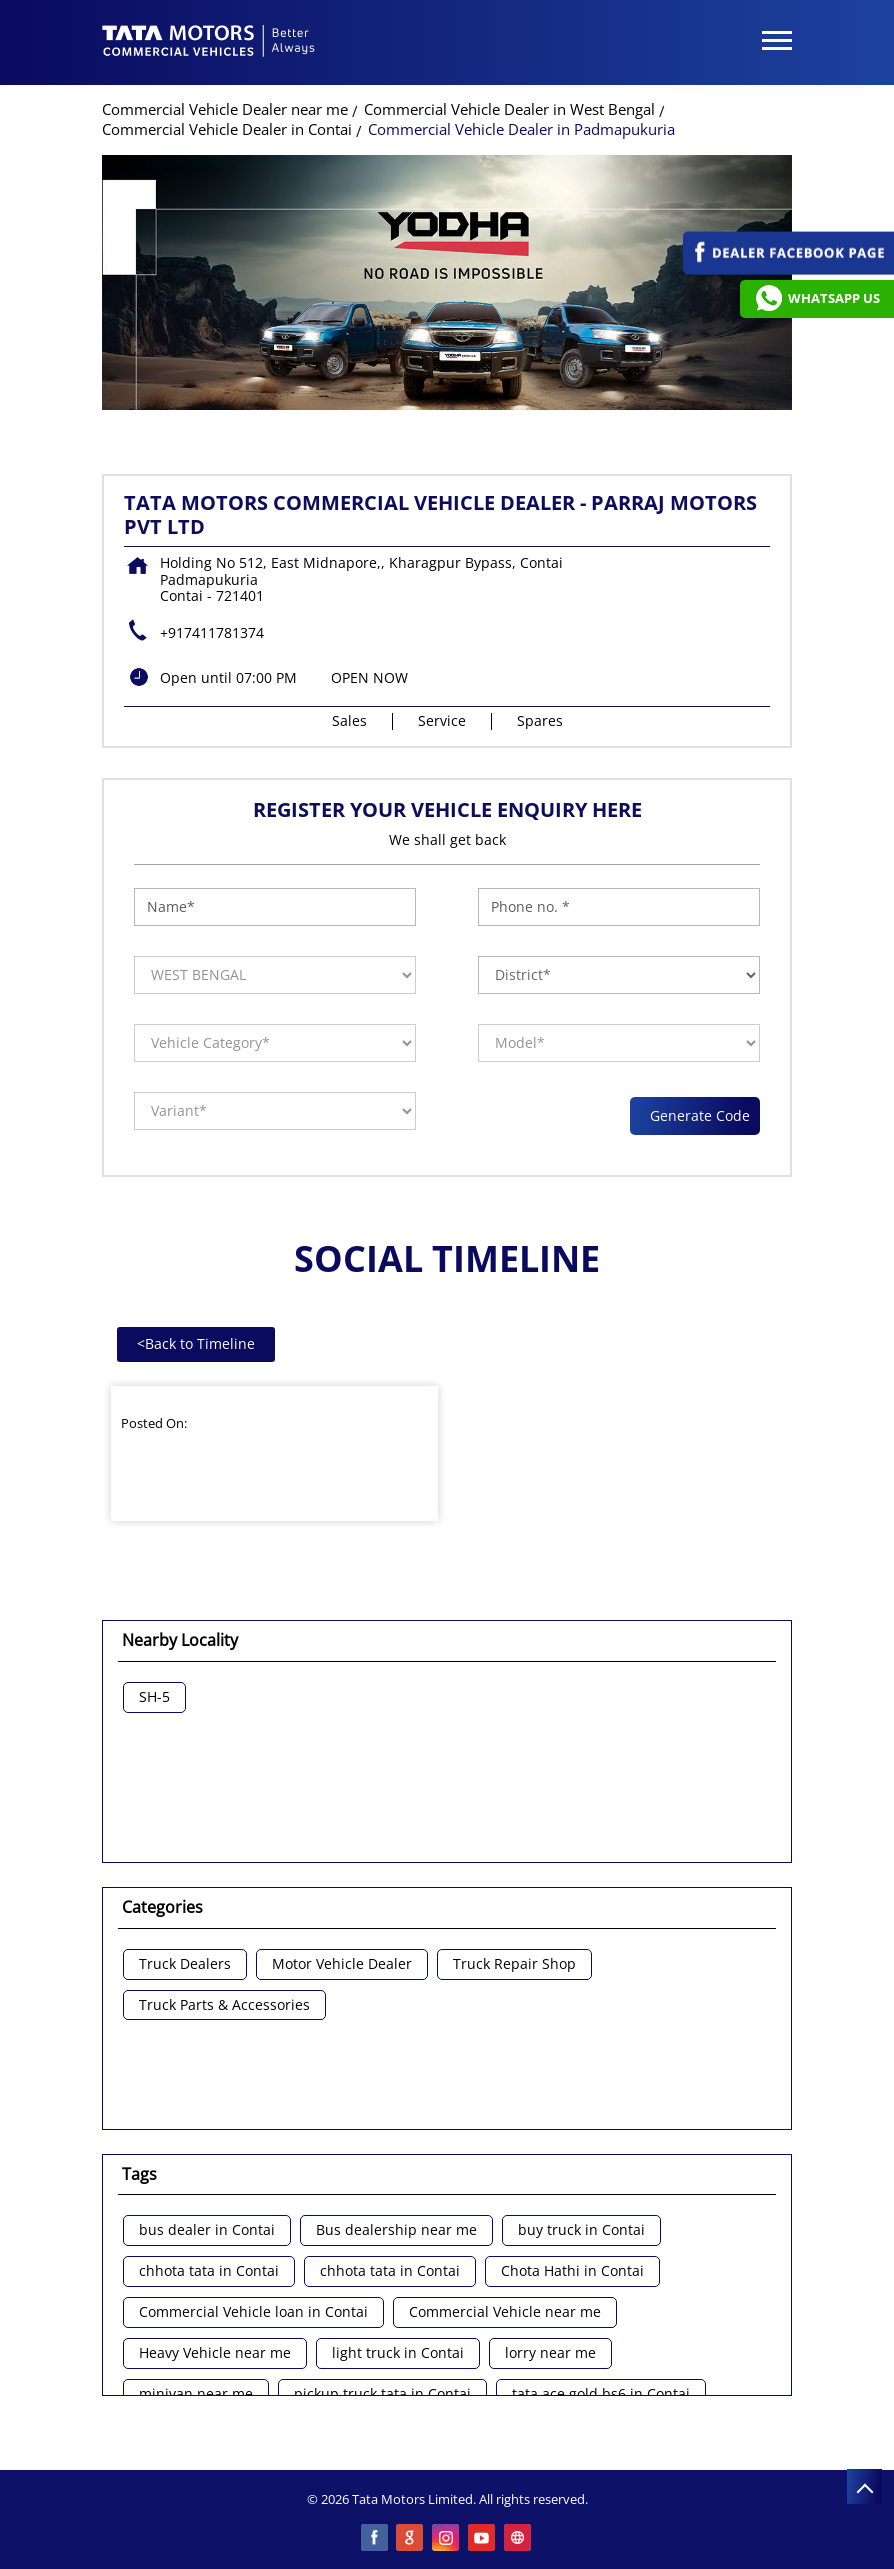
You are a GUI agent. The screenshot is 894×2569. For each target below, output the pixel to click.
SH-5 (154, 1697)
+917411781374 (212, 632)
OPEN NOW (369, 677)
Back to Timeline (196, 1343)
